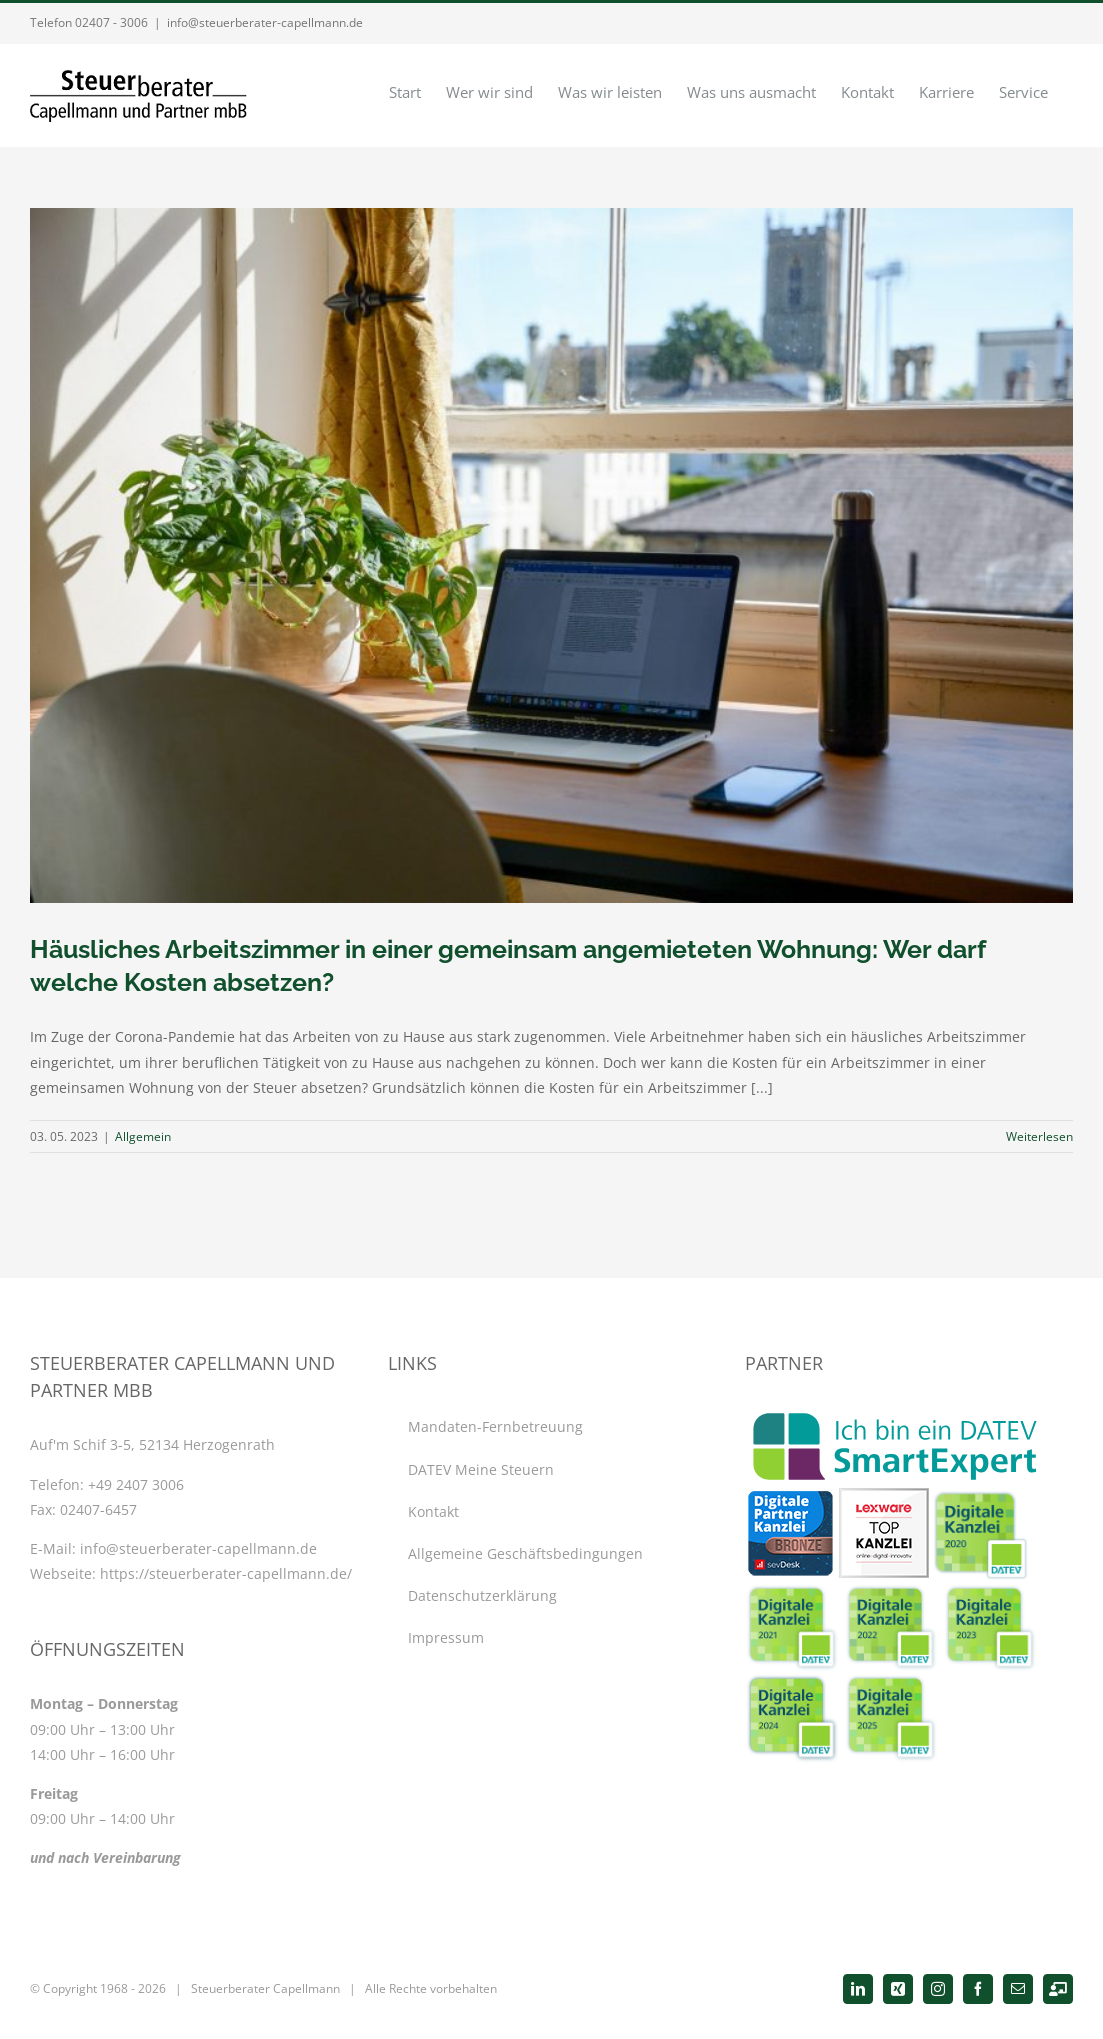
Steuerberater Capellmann (265, 1988)
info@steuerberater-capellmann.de (265, 22)
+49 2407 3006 (136, 1484)
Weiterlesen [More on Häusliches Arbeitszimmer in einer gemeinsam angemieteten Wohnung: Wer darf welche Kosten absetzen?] (1039, 1136)
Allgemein (143, 1136)
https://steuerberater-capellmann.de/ (226, 1573)
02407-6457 (98, 1509)
